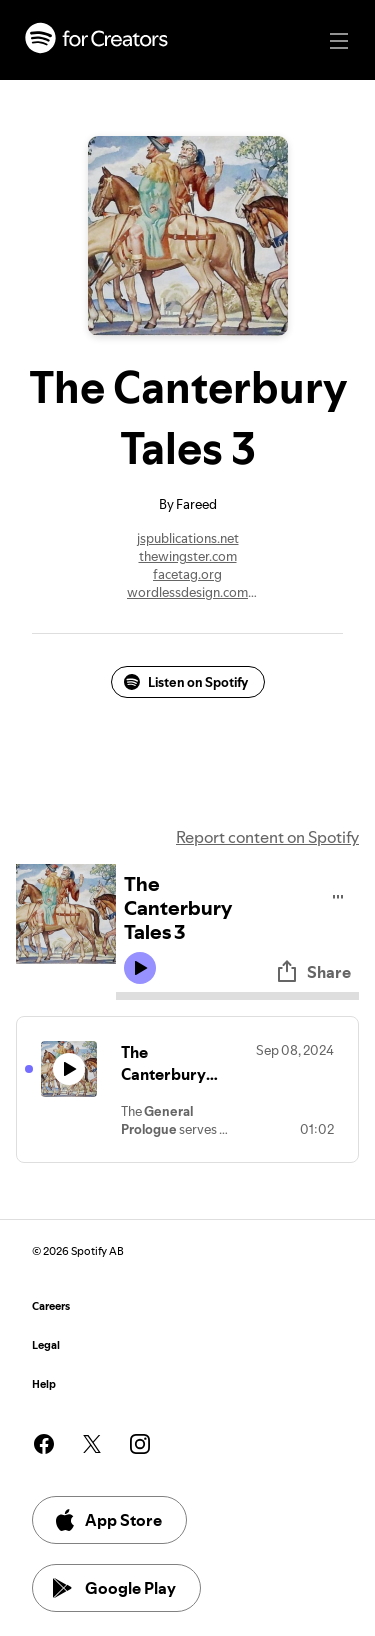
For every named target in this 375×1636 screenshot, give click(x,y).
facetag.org (187, 574)
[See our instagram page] (140, 1444)
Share (313, 972)
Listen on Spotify (186, 682)
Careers (51, 1306)
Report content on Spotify (267, 837)
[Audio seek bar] (237, 996)
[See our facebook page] (44, 1444)
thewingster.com (188, 556)
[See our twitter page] (92, 1444)
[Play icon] (140, 968)
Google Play (114, 1588)
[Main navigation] (339, 41)
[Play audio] (338, 893)
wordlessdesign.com (187, 592)
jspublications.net (188, 538)
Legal (46, 1345)
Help (44, 1384)
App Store (107, 1520)
